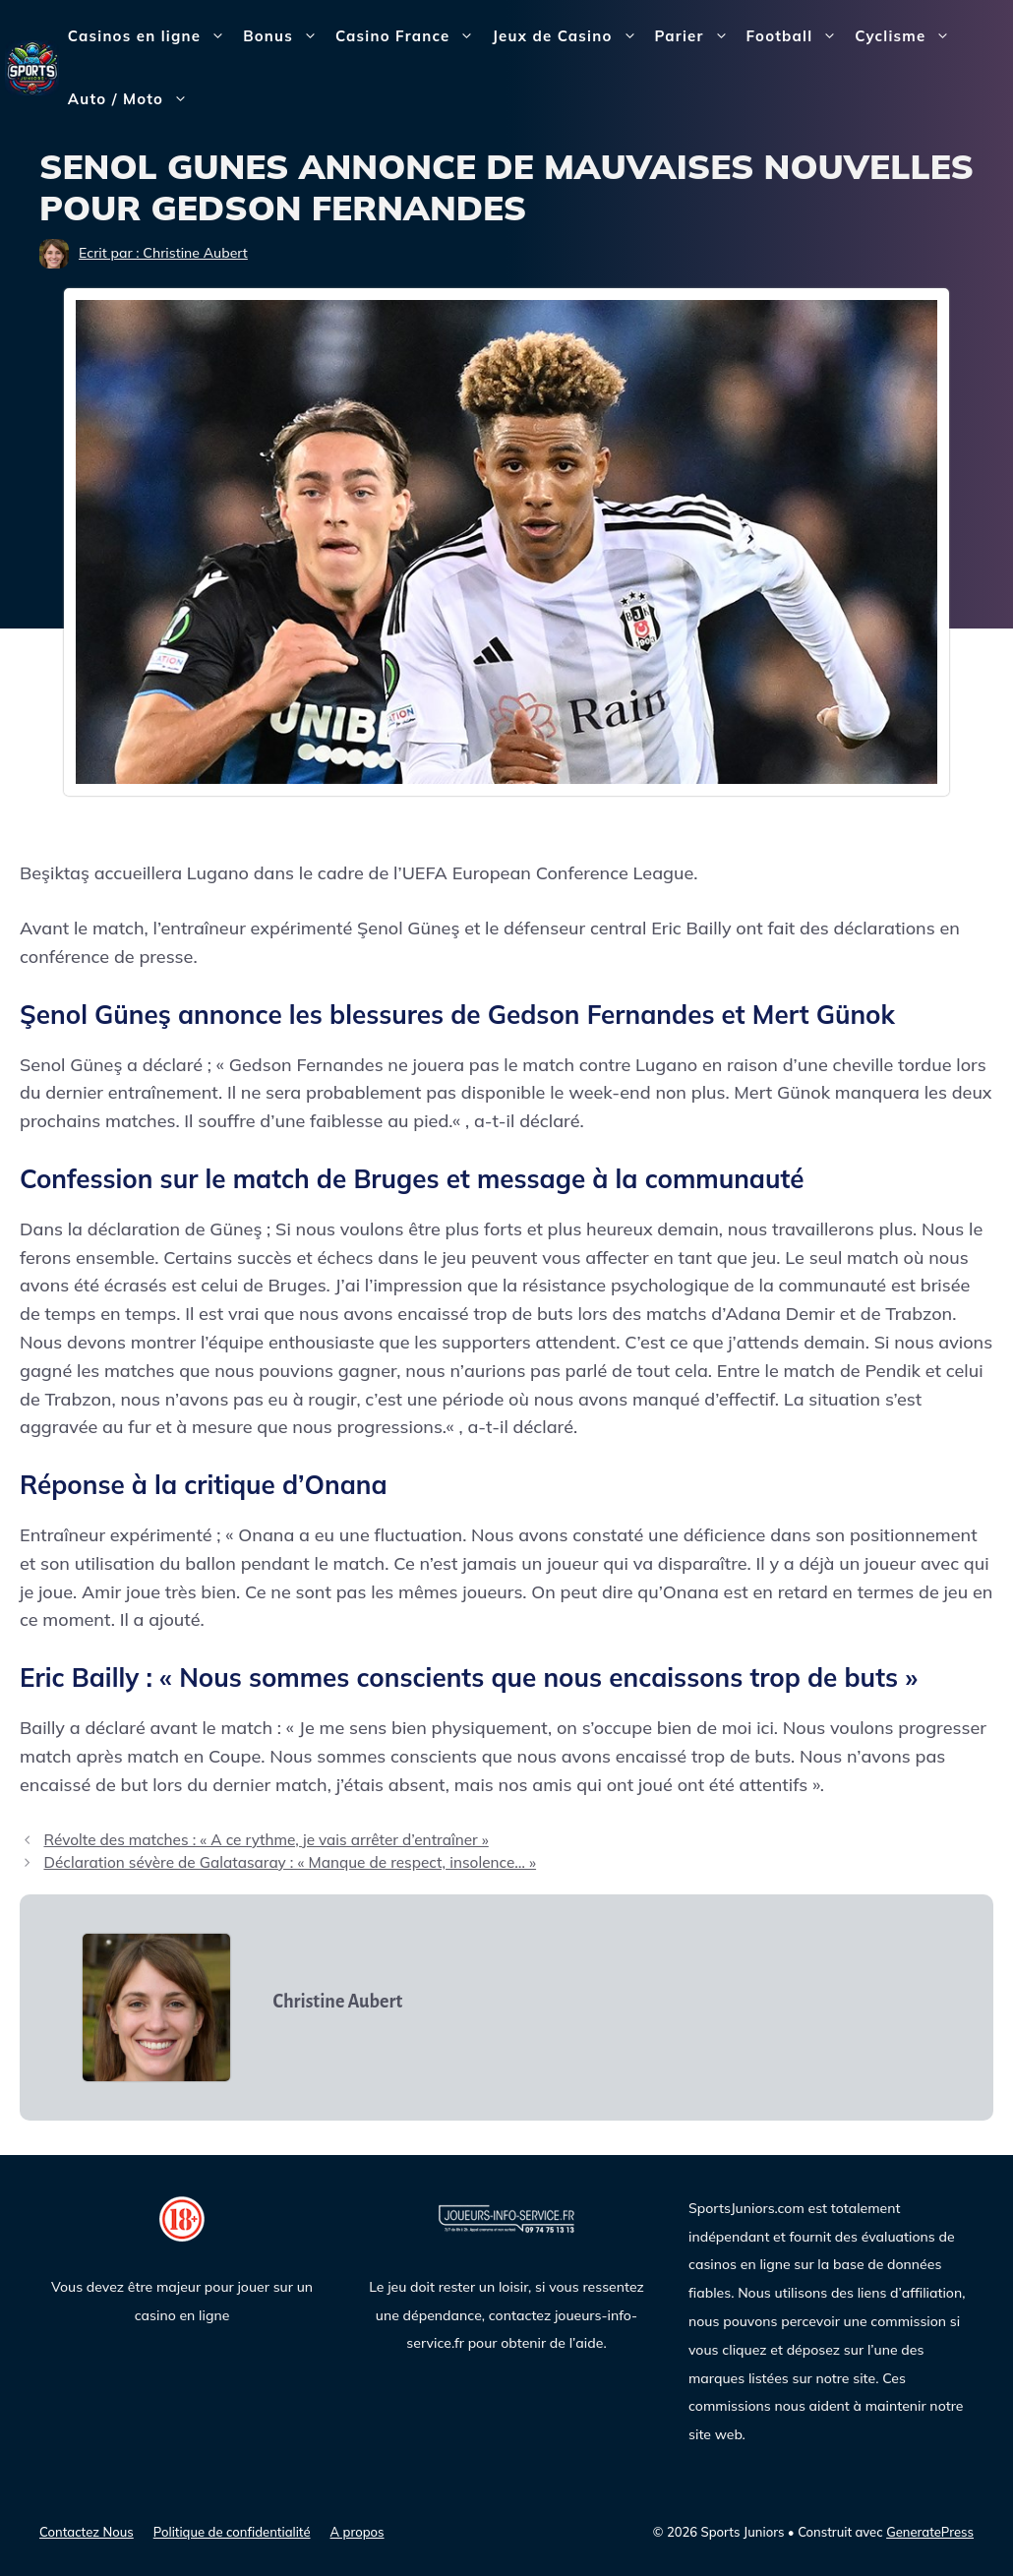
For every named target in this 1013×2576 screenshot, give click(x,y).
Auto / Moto (132, 99)
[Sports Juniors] (32, 66)
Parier (696, 36)
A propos (357, 2532)
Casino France (409, 36)
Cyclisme (907, 36)
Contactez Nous (86, 2532)
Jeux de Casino (568, 36)
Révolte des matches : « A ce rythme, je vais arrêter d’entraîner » (265, 1839)
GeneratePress (930, 2532)
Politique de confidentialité (232, 2532)
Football (796, 36)
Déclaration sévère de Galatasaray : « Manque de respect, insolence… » (289, 1862)
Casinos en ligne (151, 36)
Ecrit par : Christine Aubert (163, 253)
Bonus (285, 36)
